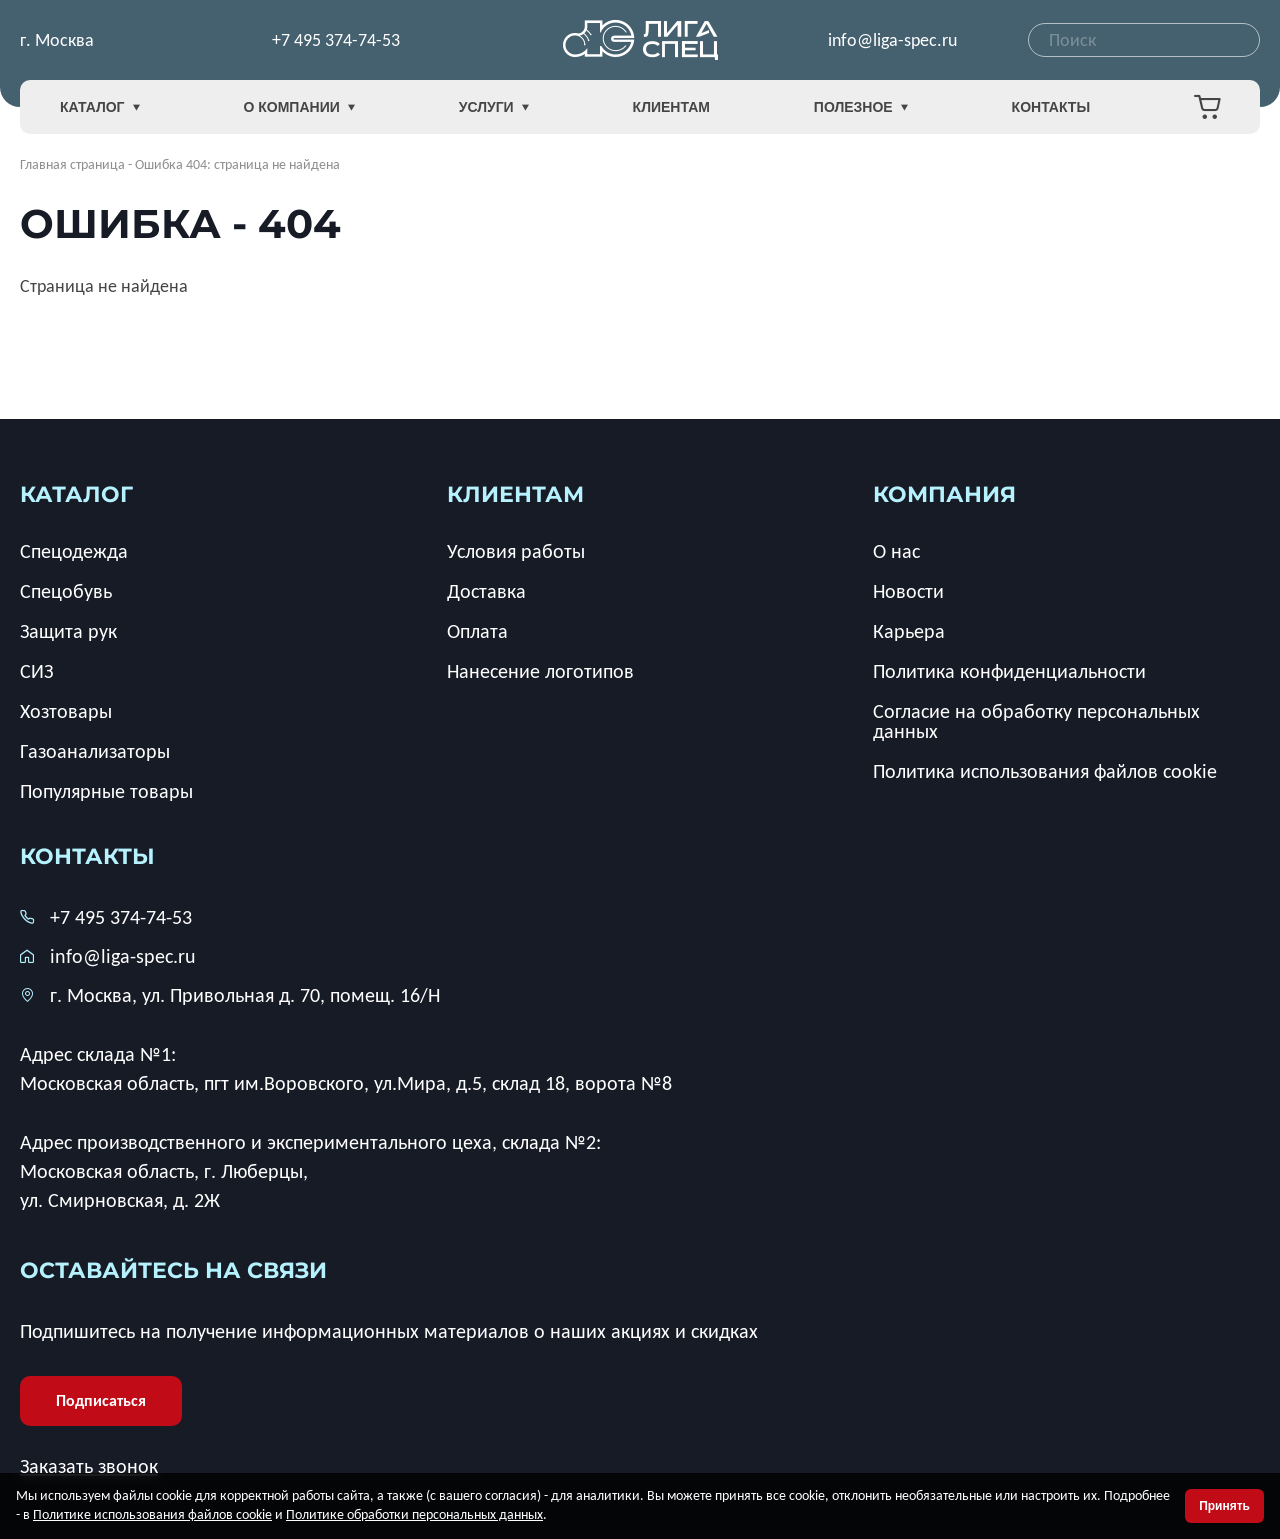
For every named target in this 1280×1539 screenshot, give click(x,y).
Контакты (1051, 107)
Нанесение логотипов (540, 671)
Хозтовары (66, 711)
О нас (896, 551)
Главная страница (72, 164)
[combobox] (1144, 40)
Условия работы (516, 551)
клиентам (515, 494)
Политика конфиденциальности (1009, 671)
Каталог (100, 107)
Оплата (477, 631)
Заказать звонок (89, 1466)
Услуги (494, 107)
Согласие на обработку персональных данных (1036, 721)
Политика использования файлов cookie (1045, 771)
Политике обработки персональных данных (414, 1514)
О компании (298, 107)
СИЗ (36, 671)
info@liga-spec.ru (892, 40)
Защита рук (68, 631)
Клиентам (671, 107)
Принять (1224, 1506)
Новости (908, 591)
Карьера (909, 631)
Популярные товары (106, 791)
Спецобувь (66, 591)
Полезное (861, 107)
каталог (76, 494)
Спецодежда (74, 551)
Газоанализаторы (95, 751)
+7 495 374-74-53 (336, 40)
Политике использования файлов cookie (152, 1514)
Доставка (486, 591)
